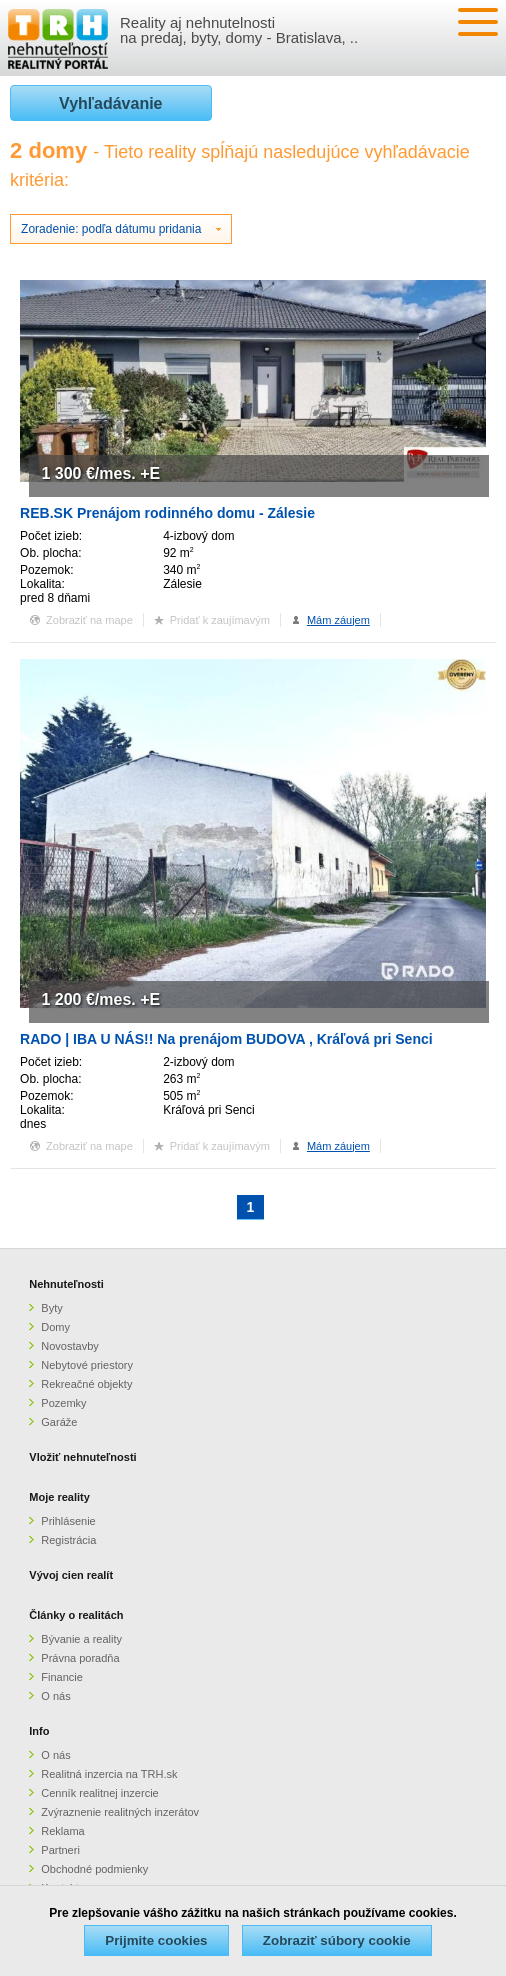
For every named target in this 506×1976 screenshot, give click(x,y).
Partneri (60, 1850)
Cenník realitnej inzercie (99, 1793)
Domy (55, 1327)
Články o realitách (76, 1615)
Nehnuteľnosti (66, 1284)
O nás (55, 1696)
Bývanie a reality (81, 1639)
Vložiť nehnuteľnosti (82, 1457)
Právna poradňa (80, 1658)
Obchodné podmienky (94, 1869)
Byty (51, 1308)
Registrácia (68, 1540)
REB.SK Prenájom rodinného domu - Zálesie (167, 513)
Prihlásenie (68, 1521)
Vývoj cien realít (71, 1575)
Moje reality (59, 1497)
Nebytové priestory (87, 1365)
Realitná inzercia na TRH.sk (109, 1774)
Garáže (59, 1422)
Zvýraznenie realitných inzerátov (120, 1812)
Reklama (62, 1831)
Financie (62, 1677)
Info (39, 1731)
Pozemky (63, 1403)
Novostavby (69, 1346)
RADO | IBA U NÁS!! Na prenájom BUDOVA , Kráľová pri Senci (226, 1039)
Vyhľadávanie (110, 103)
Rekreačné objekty (86, 1384)
